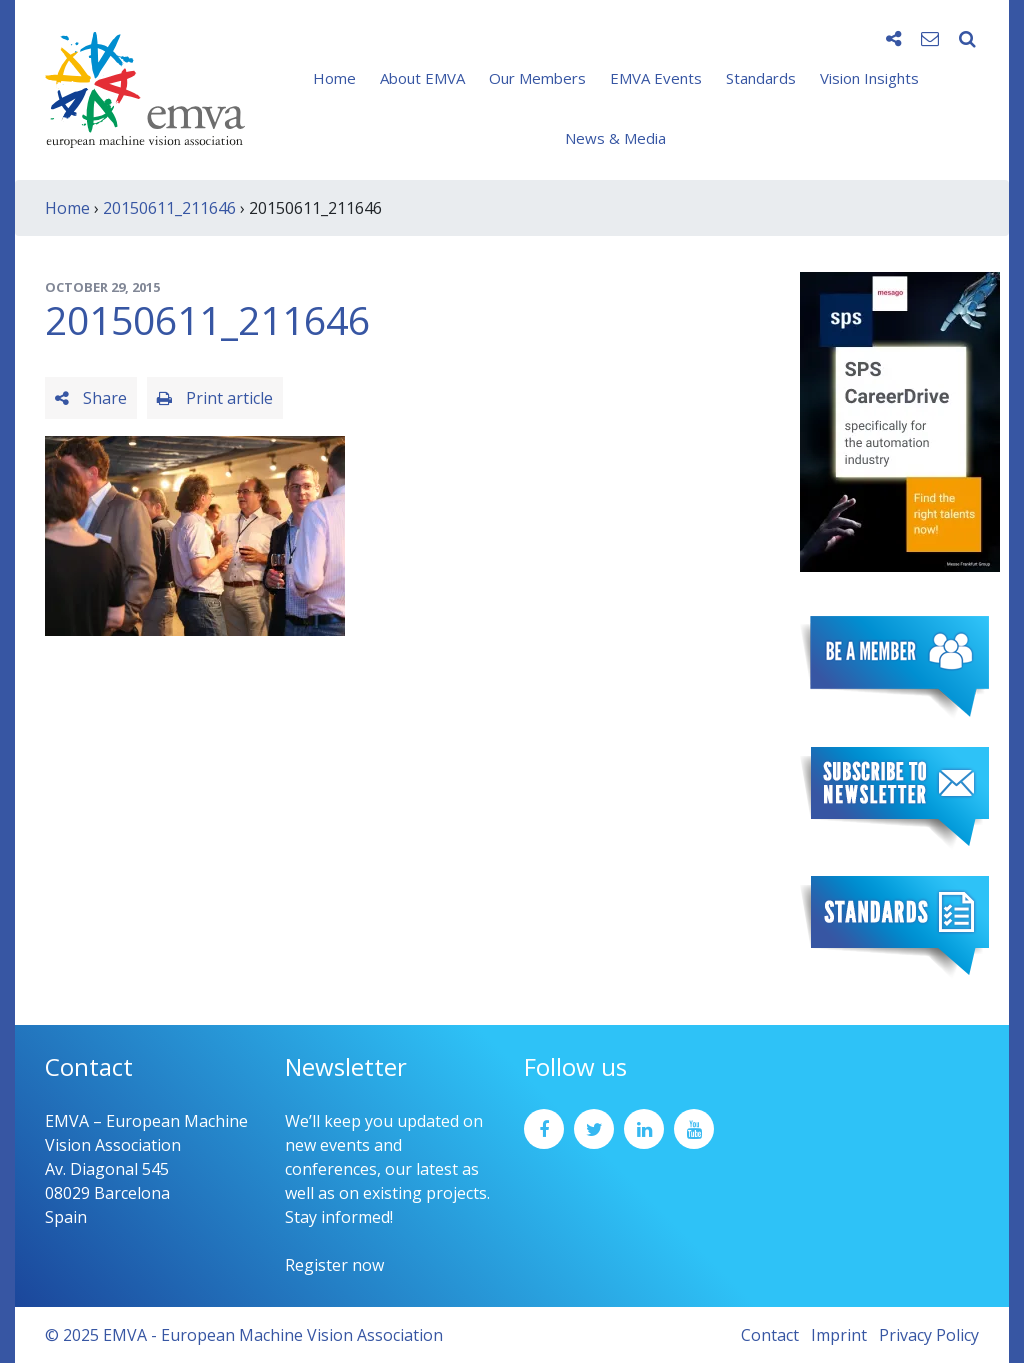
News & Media (615, 138)
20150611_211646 (169, 208)
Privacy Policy (929, 1335)
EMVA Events (656, 78)
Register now (334, 1265)
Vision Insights (869, 78)
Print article (215, 398)
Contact (770, 1335)
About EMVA (422, 78)
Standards (761, 78)
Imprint (839, 1335)
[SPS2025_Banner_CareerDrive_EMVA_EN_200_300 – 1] (900, 420)
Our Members (537, 78)
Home (334, 78)
